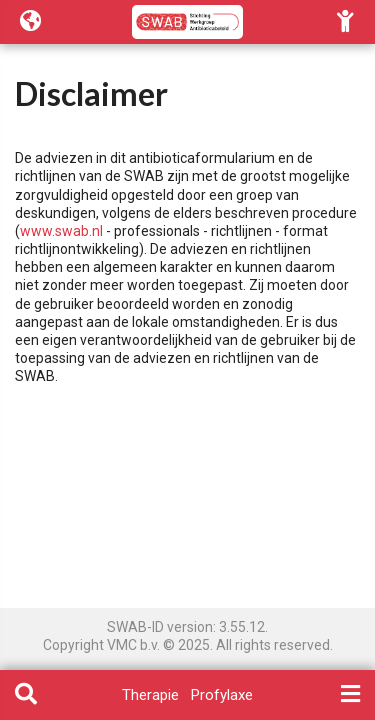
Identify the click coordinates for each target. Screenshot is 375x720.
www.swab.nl (61, 231)
